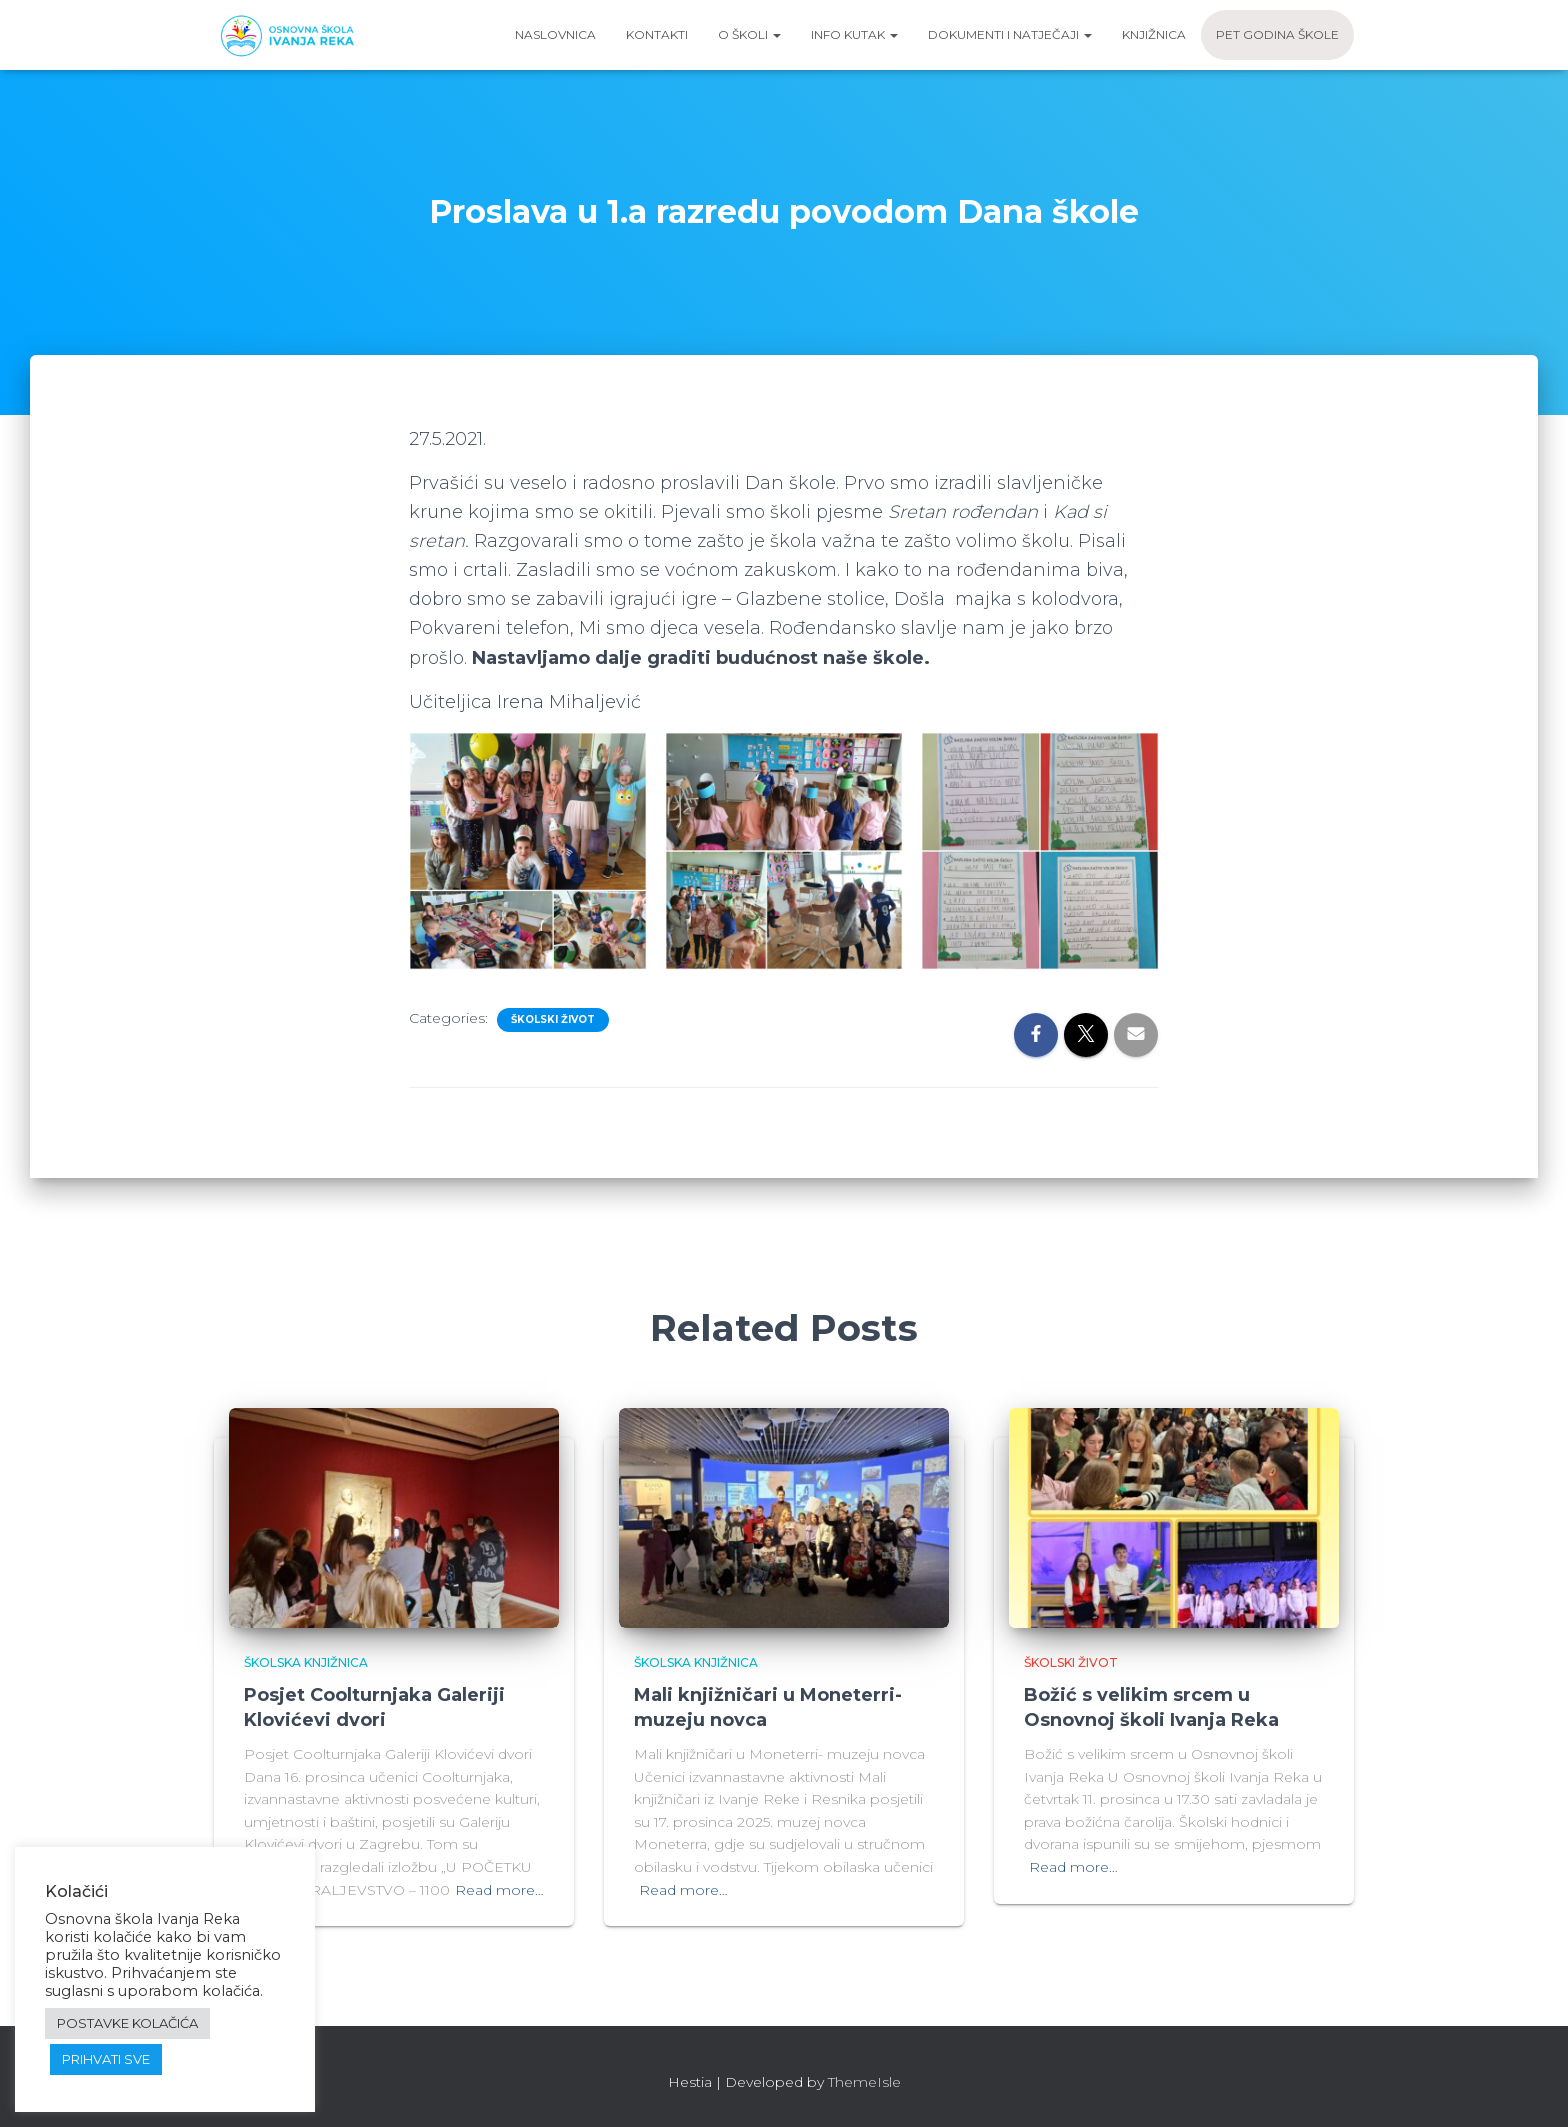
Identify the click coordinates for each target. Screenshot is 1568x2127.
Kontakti (657, 34)
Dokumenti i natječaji (1010, 34)
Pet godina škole (1277, 34)
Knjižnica (1154, 34)
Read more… (499, 1890)
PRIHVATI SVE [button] (106, 2059)
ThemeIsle (864, 2082)
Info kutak (854, 34)
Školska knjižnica (306, 1662)
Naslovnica (555, 34)
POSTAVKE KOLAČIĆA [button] (127, 2023)
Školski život (553, 1019)
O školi (749, 34)
